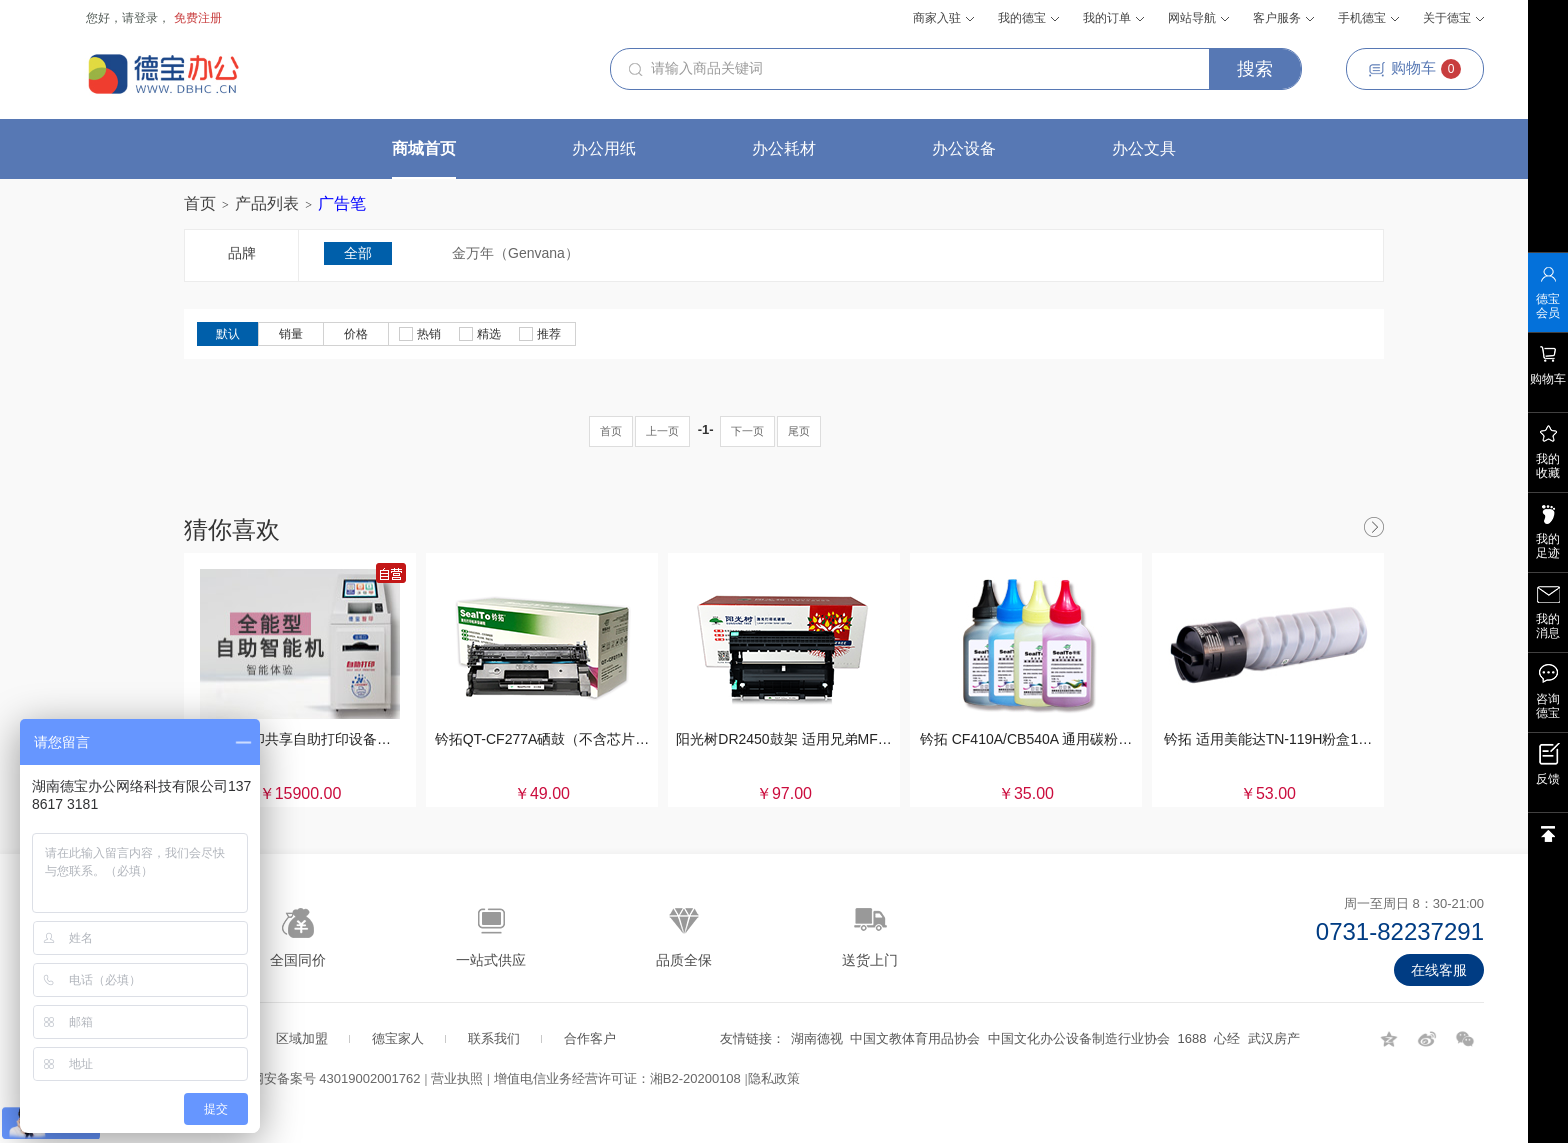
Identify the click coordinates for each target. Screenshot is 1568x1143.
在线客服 (1439, 970)
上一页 (662, 431)
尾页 (799, 431)
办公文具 (1144, 148)
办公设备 (964, 148)
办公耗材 (784, 148)
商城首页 (424, 148)
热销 (420, 334)
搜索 (1255, 69)
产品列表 (267, 203)
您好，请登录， (128, 18)
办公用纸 (604, 148)
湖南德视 (817, 1038)
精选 (480, 334)
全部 (358, 253)
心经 (1227, 1038)
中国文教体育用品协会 (915, 1038)
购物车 (1415, 69)
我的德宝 (1028, 18)
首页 (200, 203)
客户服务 (1283, 18)
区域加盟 (302, 1038)
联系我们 (494, 1038)
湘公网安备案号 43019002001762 (323, 1078)
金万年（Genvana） (515, 253)
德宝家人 (398, 1038)
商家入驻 (943, 18)
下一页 (747, 431)
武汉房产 (1274, 1038)
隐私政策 (774, 1078)
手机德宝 (1368, 18)
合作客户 (590, 1038)
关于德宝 (1453, 18)
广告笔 (342, 203)
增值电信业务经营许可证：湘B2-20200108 (617, 1078)
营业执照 (457, 1078)
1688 (1192, 1038)
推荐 (540, 334)
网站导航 (1198, 18)
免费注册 (198, 18)
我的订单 (1113, 18)
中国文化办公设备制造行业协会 (1079, 1038)
